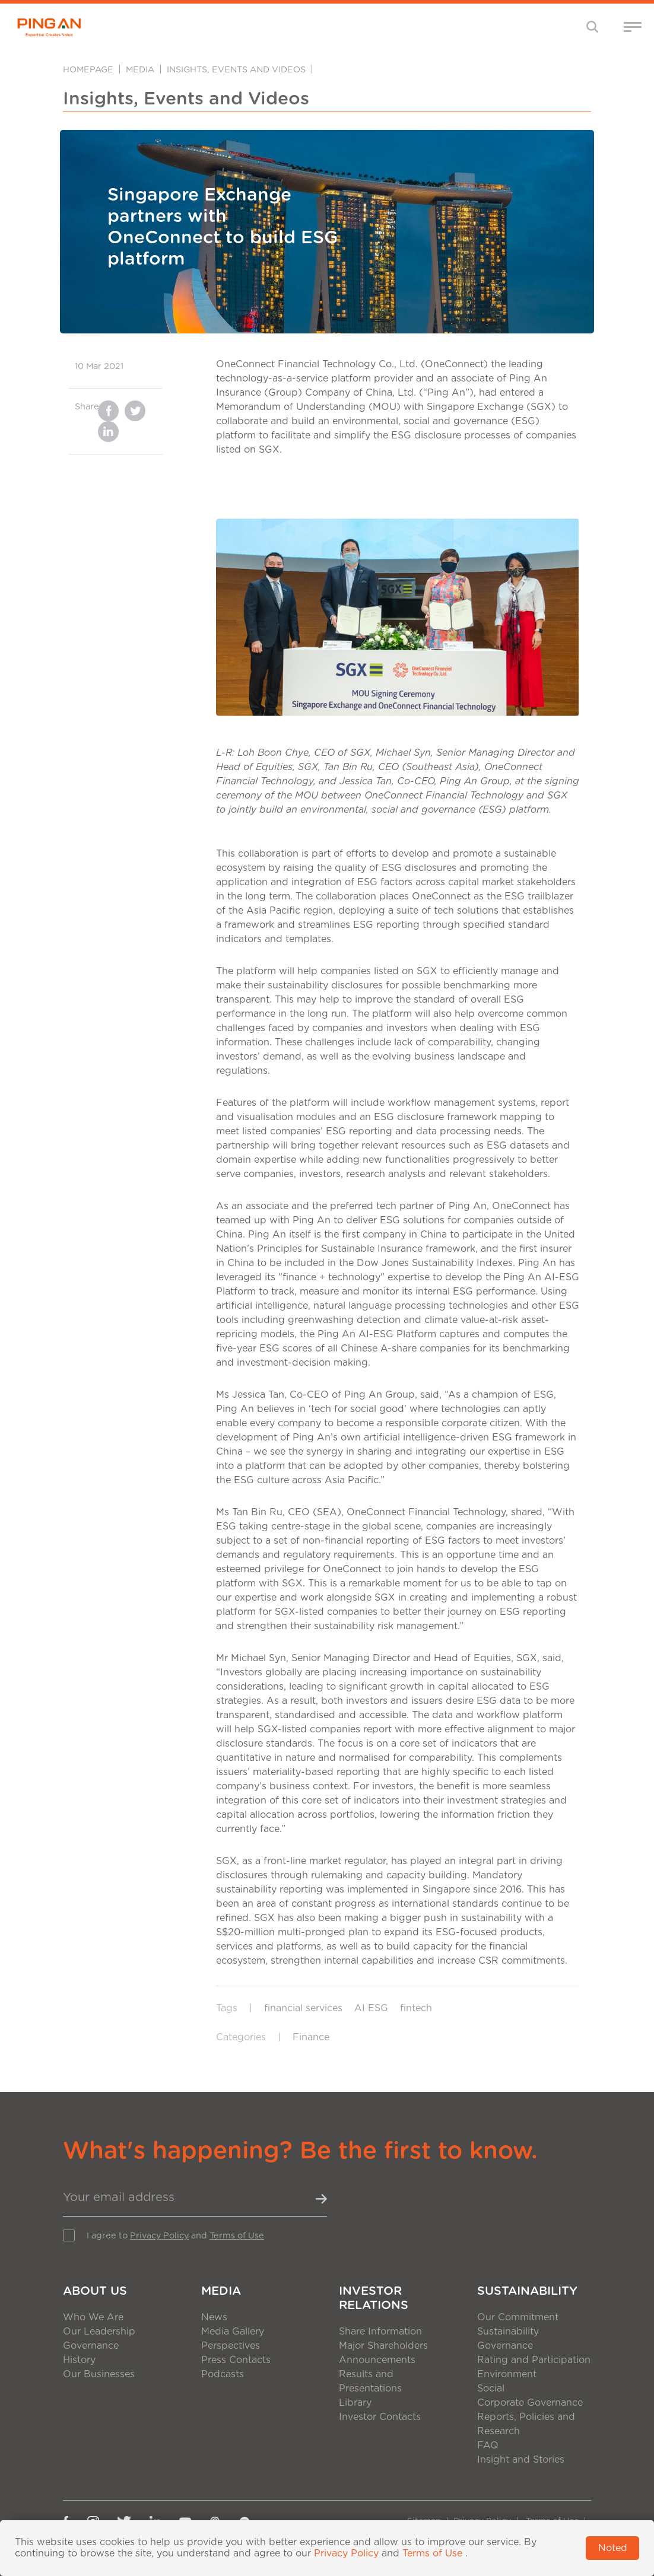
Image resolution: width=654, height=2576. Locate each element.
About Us (95, 2291)
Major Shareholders (383, 2346)
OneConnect (521, 1206)
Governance (91, 2346)
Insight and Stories (520, 2459)
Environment (506, 2374)
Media (140, 69)
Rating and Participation (533, 2360)
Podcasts (222, 2374)
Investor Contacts (380, 2417)
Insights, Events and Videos (236, 69)
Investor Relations (373, 2298)
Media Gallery (232, 2331)
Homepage (88, 69)
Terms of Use (236, 2235)
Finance (311, 2037)
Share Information (380, 2331)
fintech (416, 2008)
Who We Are (93, 2317)
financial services (303, 2008)
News (214, 2317)
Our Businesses (99, 2374)
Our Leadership (99, 2331)
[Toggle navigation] (592, 26)
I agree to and (175, 2235)
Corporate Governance (530, 2403)
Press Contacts (236, 2360)
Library (355, 2403)
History (79, 2360)
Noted (612, 2548)
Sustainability (527, 2291)
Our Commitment (517, 2317)
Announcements (377, 2360)
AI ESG (371, 2008)
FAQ (488, 2445)
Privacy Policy (159, 2235)
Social (490, 2388)
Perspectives (230, 2346)
